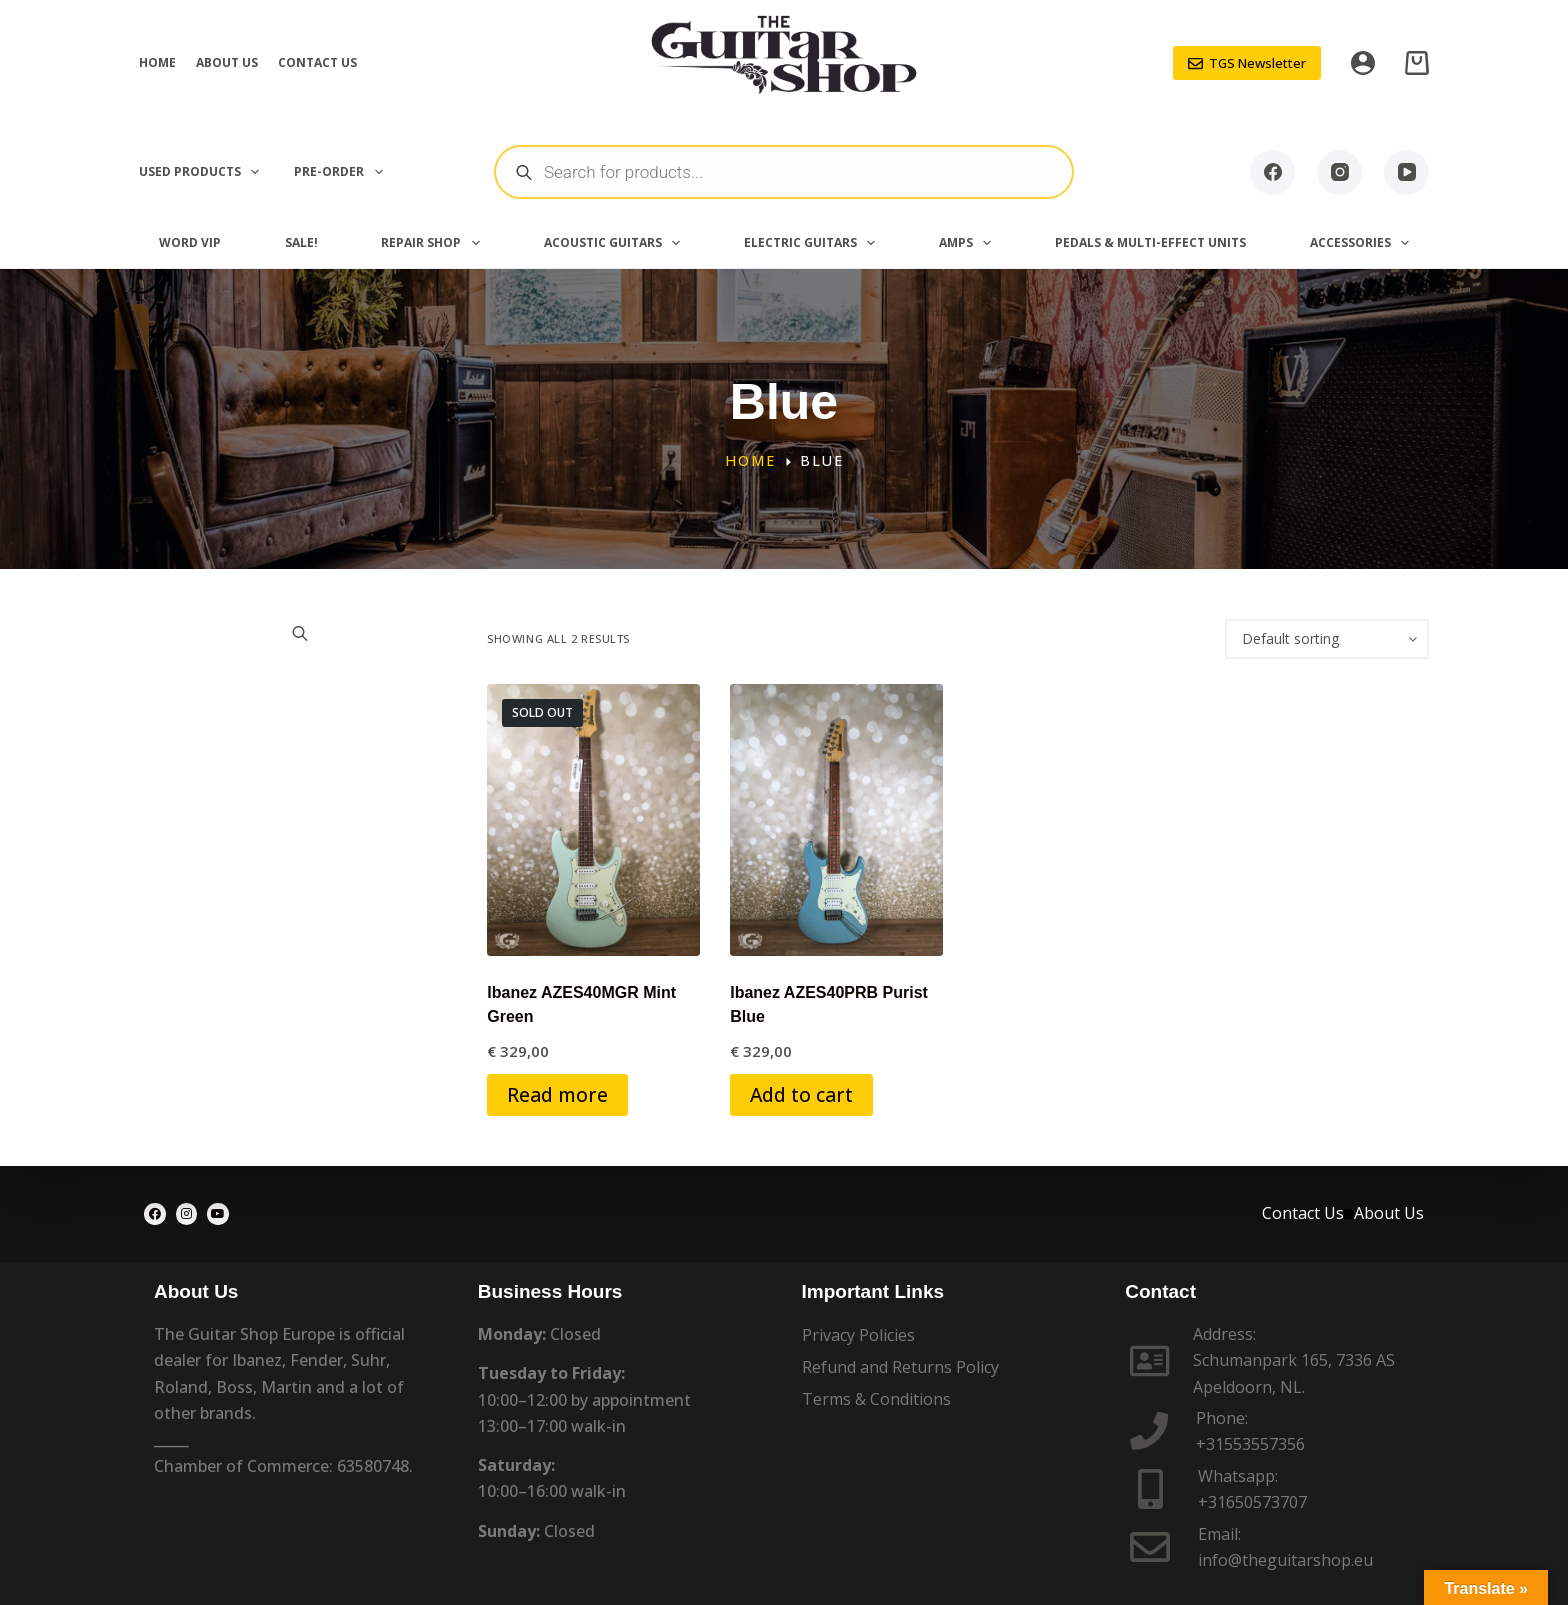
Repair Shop (434, 243)
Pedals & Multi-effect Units (1150, 242)
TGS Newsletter (1247, 63)
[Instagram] (1339, 172)
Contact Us (317, 62)
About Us (227, 62)
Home (157, 62)
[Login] (1363, 63)
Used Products (203, 172)
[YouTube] (1406, 172)
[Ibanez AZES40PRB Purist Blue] (836, 820)
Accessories (1363, 243)
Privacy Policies (858, 1335)
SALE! (301, 242)
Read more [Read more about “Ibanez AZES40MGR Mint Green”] (557, 1094)
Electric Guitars (813, 243)
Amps (969, 243)
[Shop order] (1327, 639)
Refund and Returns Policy (900, 1367)
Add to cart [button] (801, 1094)
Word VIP (190, 242)
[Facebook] (1272, 172)
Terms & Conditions (876, 1399)
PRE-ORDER (342, 172)
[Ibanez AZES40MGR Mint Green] (593, 820)
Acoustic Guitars (616, 243)
